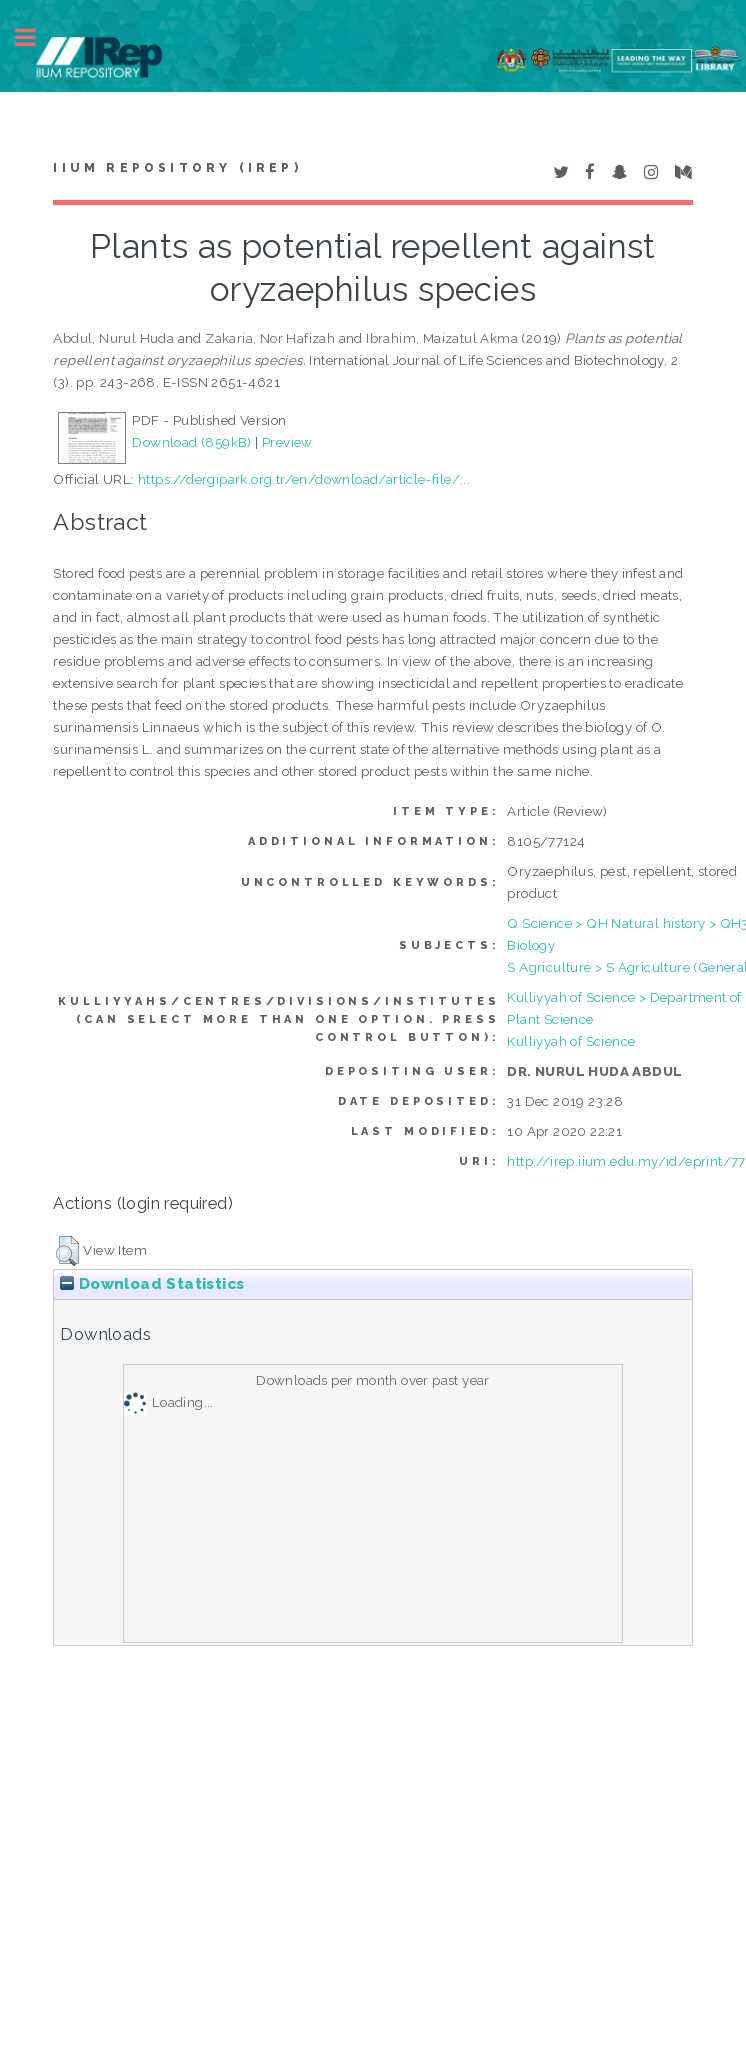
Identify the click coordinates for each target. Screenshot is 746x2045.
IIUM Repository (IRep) (177, 168)
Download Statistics (152, 1284)
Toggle (36, 37)
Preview (287, 442)
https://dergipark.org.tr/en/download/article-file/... (304, 479)
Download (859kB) (191, 442)
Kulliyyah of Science (571, 1041)
